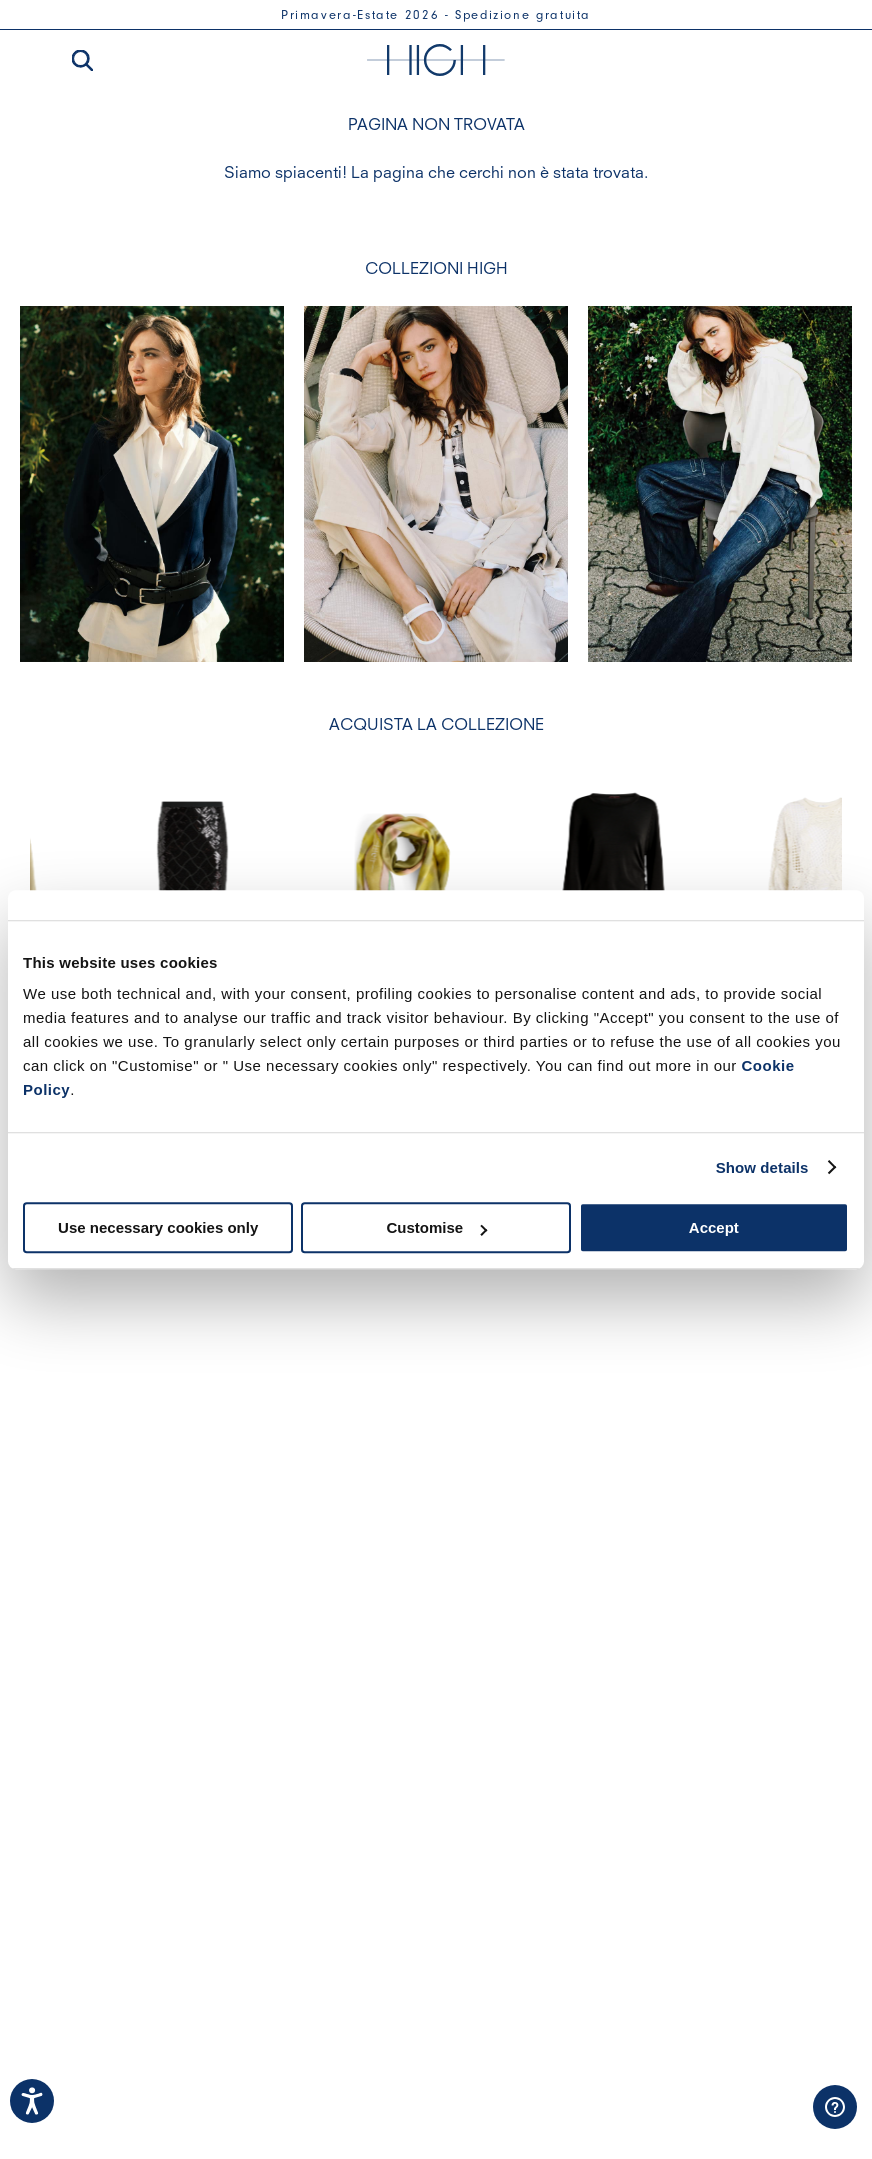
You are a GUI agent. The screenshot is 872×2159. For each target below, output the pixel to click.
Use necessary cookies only (158, 1227)
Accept (714, 1227)
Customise (436, 1227)
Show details (762, 1167)
